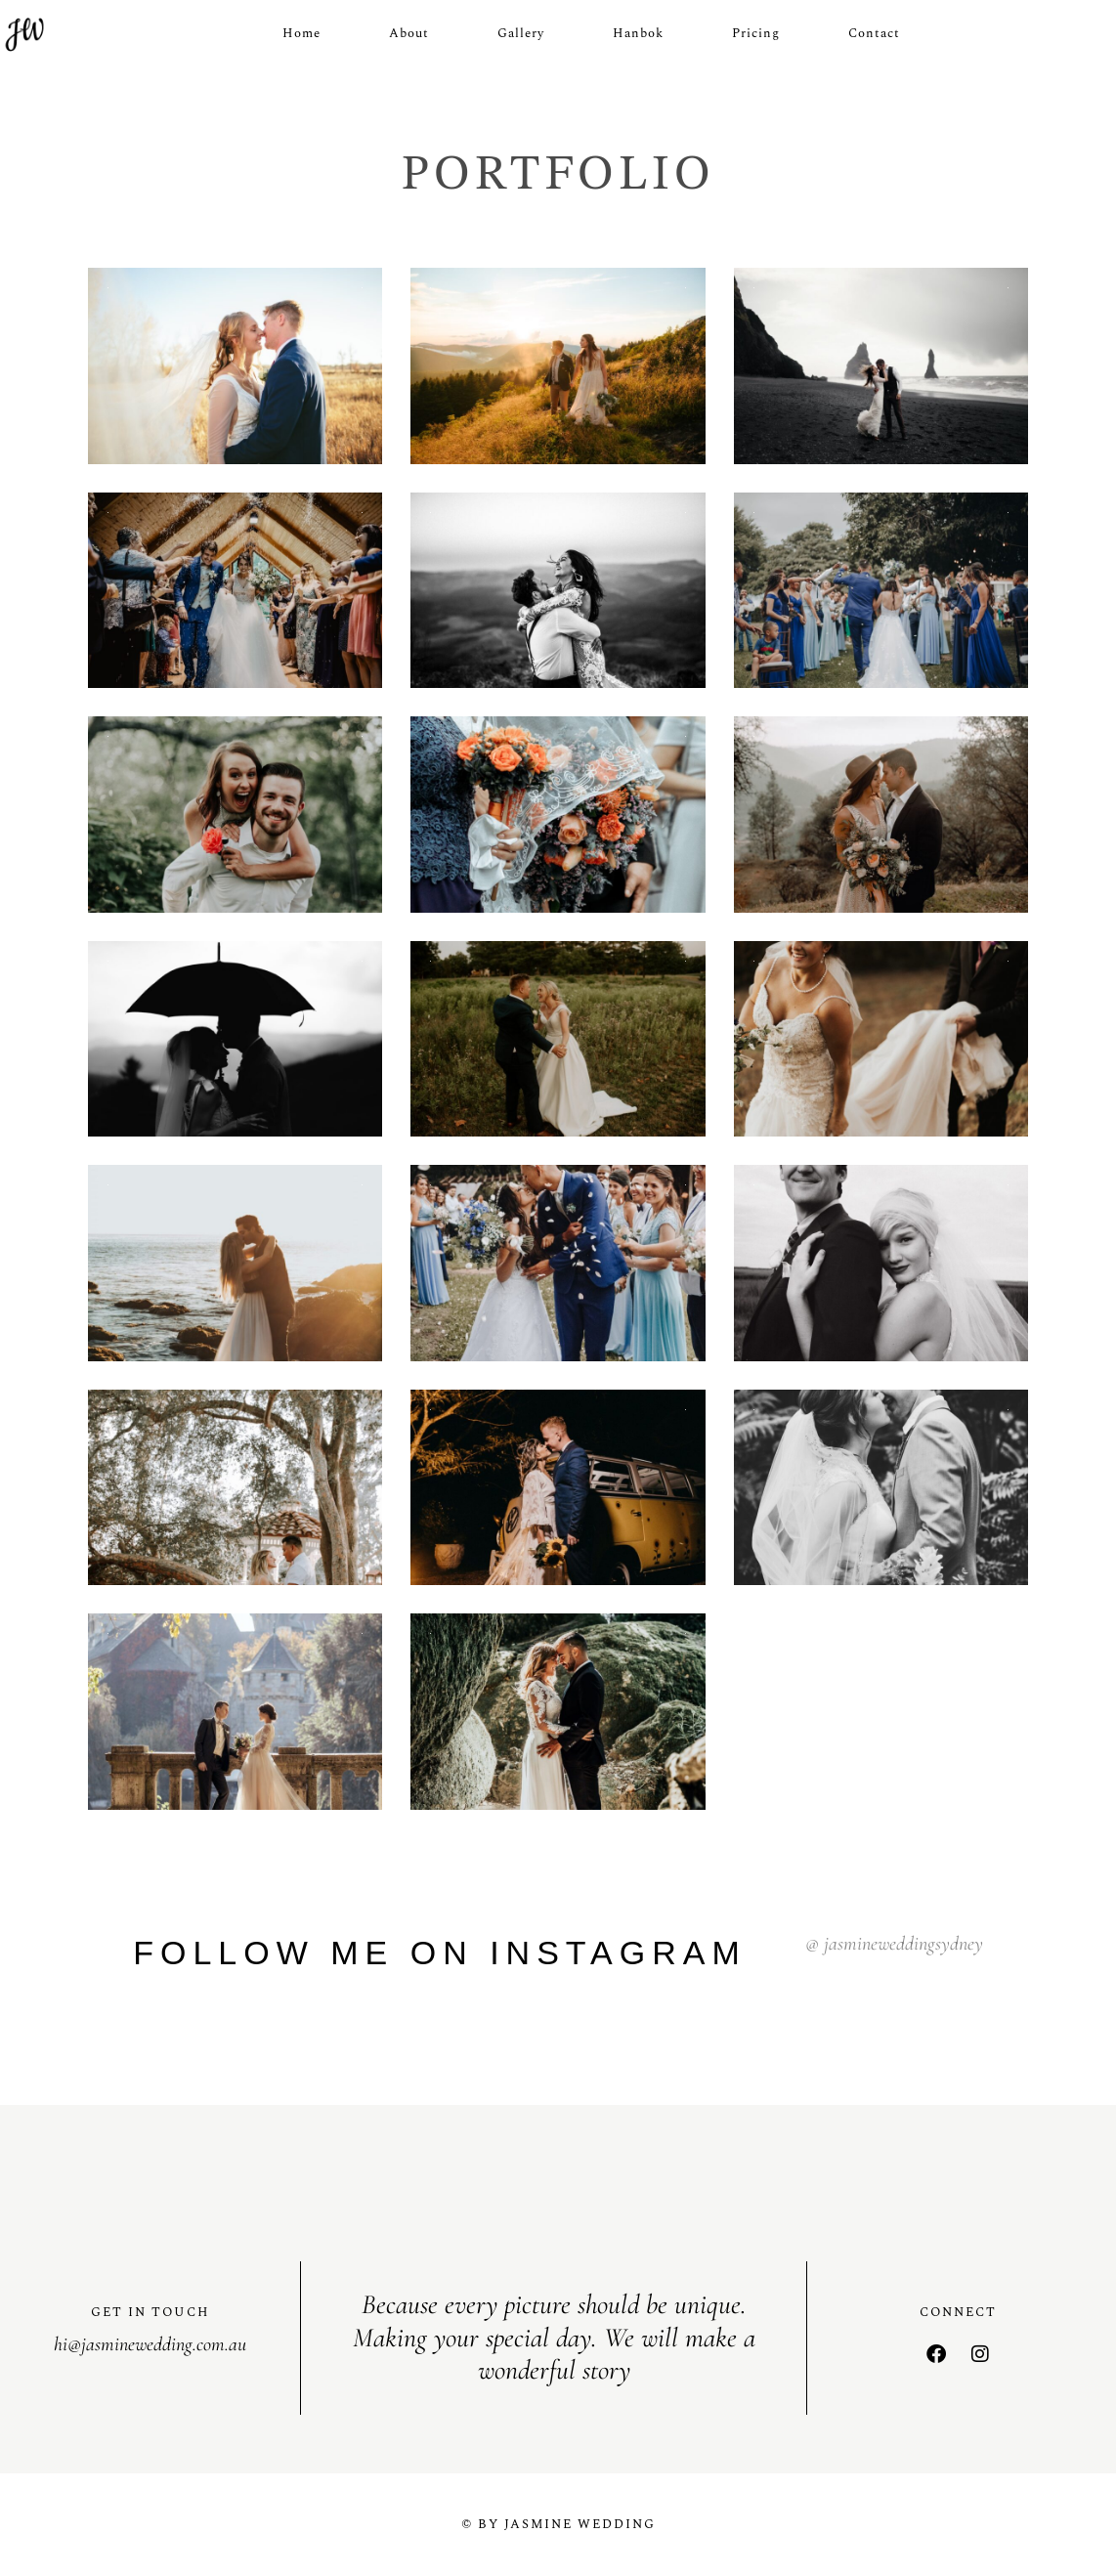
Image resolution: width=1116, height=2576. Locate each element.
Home (301, 33)
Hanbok (638, 33)
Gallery (520, 33)
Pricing (756, 33)
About (409, 33)
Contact (874, 33)
